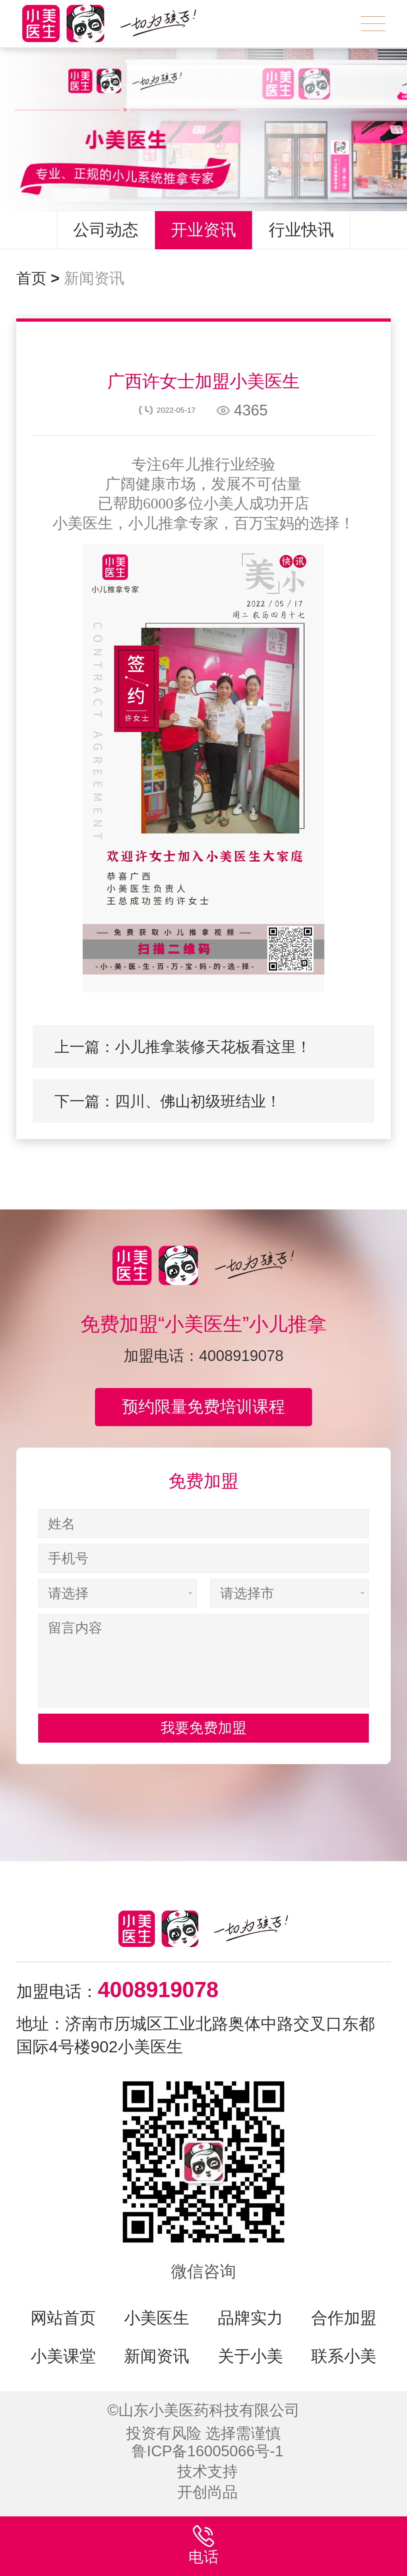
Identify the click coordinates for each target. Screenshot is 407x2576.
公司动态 (105, 230)
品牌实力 (250, 2318)
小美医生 (156, 2318)
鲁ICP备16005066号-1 (207, 2451)
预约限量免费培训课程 (203, 1407)
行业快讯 (301, 230)
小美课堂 (63, 2356)
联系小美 (343, 2356)
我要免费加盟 (203, 1752)
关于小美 (250, 2356)
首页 (38, 278)
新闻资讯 (94, 278)
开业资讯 (203, 230)
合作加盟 (343, 2318)
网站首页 (63, 2318)
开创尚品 (207, 2491)
